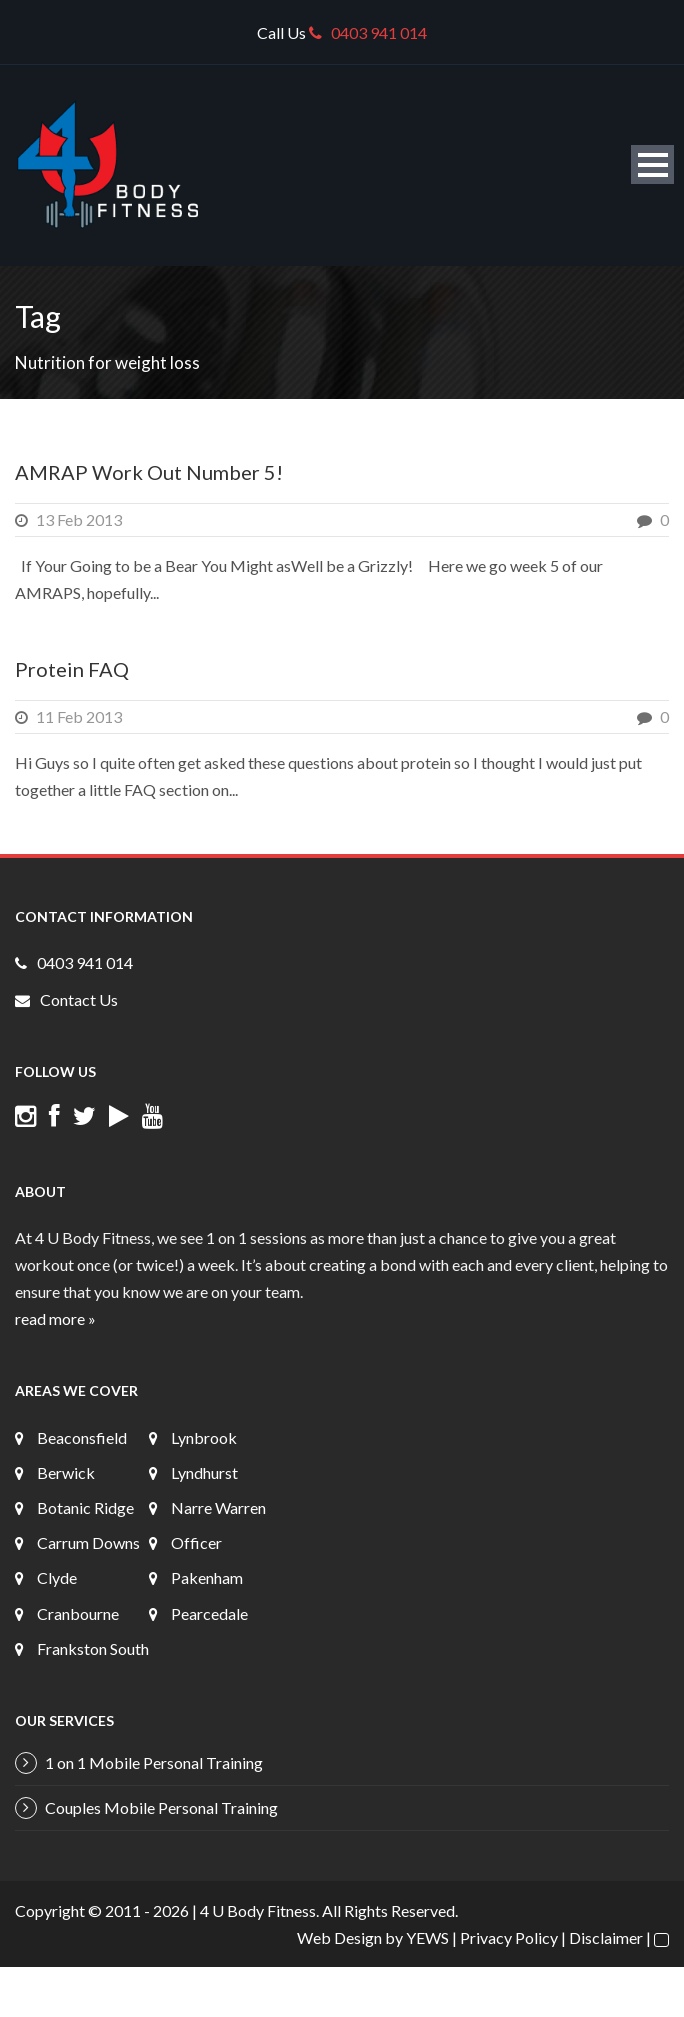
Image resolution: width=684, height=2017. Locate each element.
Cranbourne (78, 1613)
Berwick (66, 1472)
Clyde (57, 1577)
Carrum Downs (88, 1542)
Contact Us (79, 999)
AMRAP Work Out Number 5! (149, 472)
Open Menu (652, 164)
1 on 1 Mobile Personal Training (154, 1762)
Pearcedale (209, 1613)
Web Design (339, 1937)
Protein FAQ (72, 669)
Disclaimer (606, 1937)
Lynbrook (204, 1437)
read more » (55, 1318)
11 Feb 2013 (79, 716)
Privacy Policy (509, 1937)
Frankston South (93, 1648)
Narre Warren (218, 1507)
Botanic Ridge (85, 1507)
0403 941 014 (368, 32)
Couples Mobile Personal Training (161, 1807)
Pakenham (207, 1577)
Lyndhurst (204, 1472)
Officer (196, 1542)
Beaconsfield (82, 1437)
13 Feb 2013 (79, 519)
